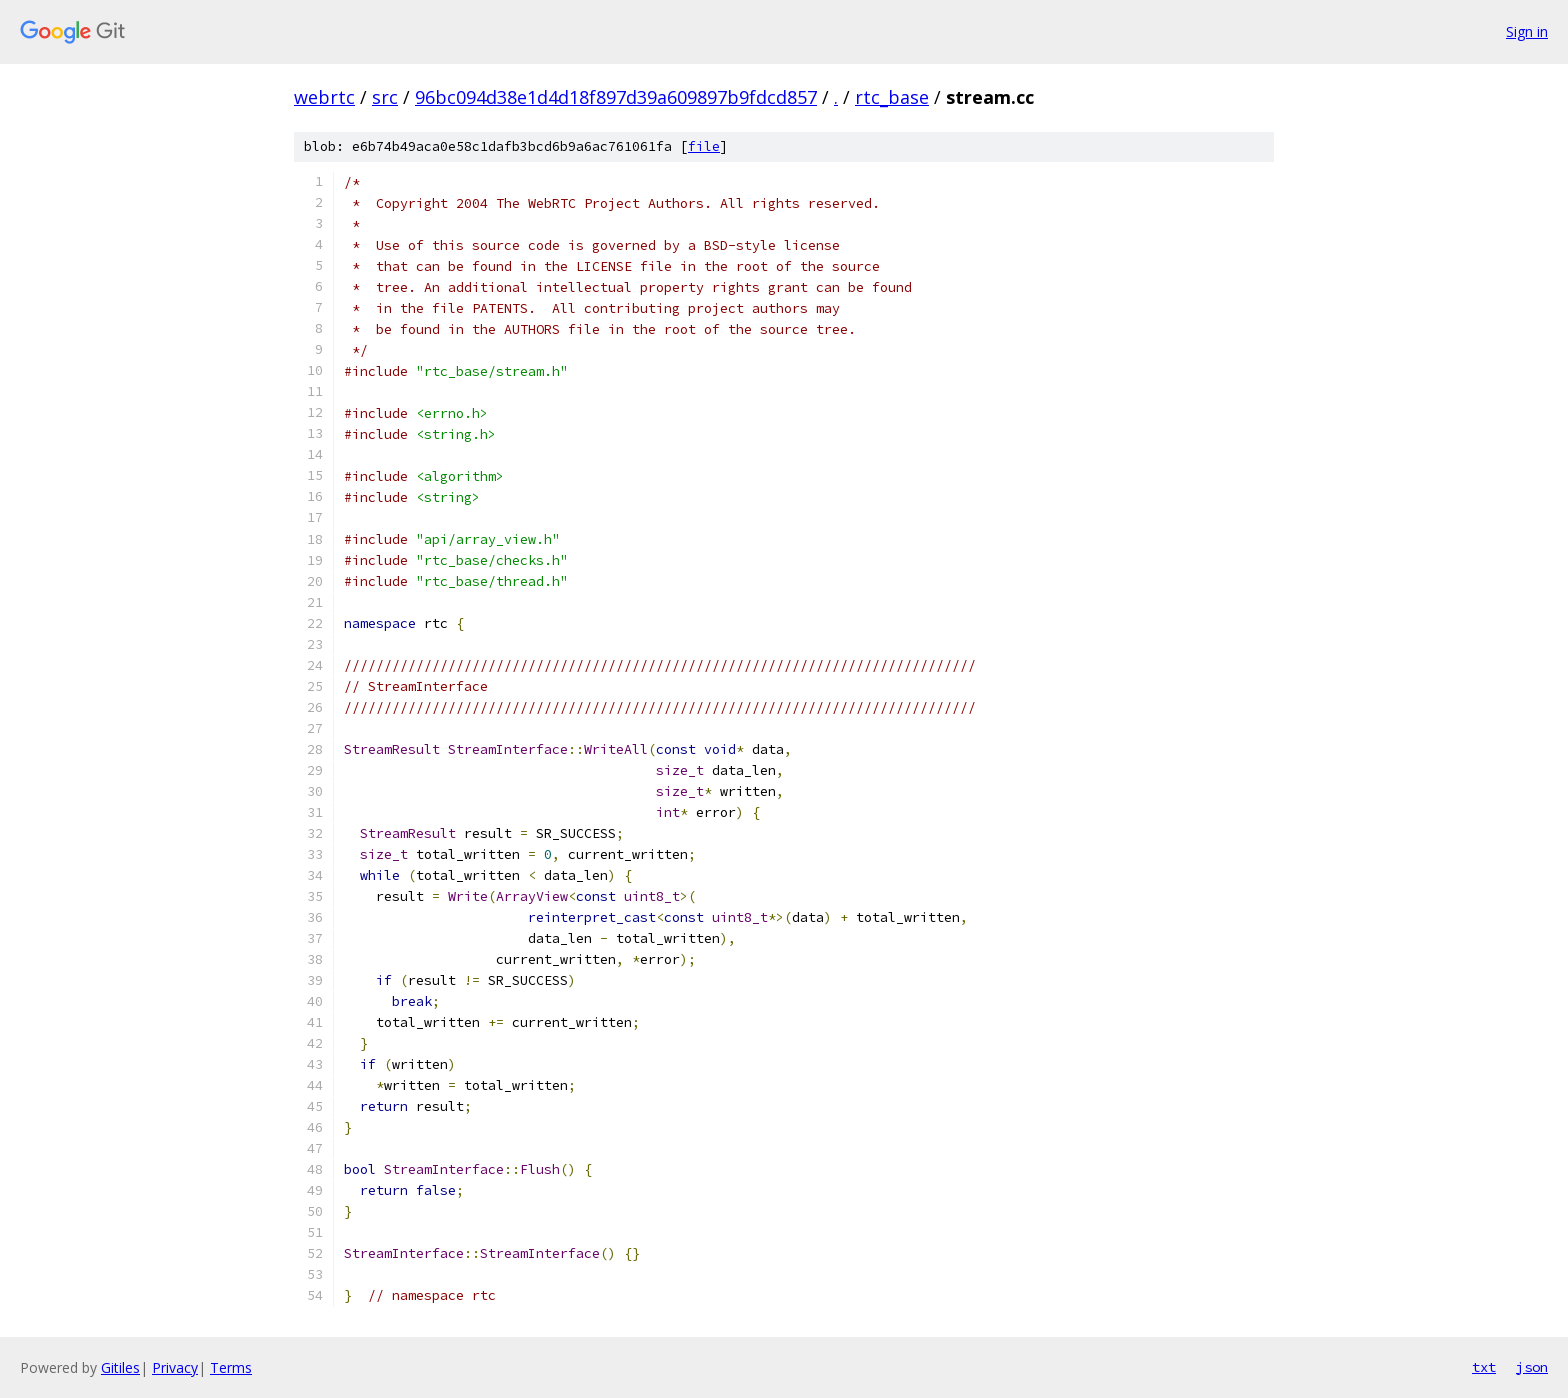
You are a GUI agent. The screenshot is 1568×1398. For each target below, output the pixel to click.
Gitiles (120, 1367)
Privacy (175, 1367)
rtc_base (892, 97)
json (1532, 1367)
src (385, 97)
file (704, 146)
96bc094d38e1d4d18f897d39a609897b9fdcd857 (616, 97)
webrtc (324, 97)
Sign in (1527, 31)
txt (1484, 1367)
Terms (231, 1367)
